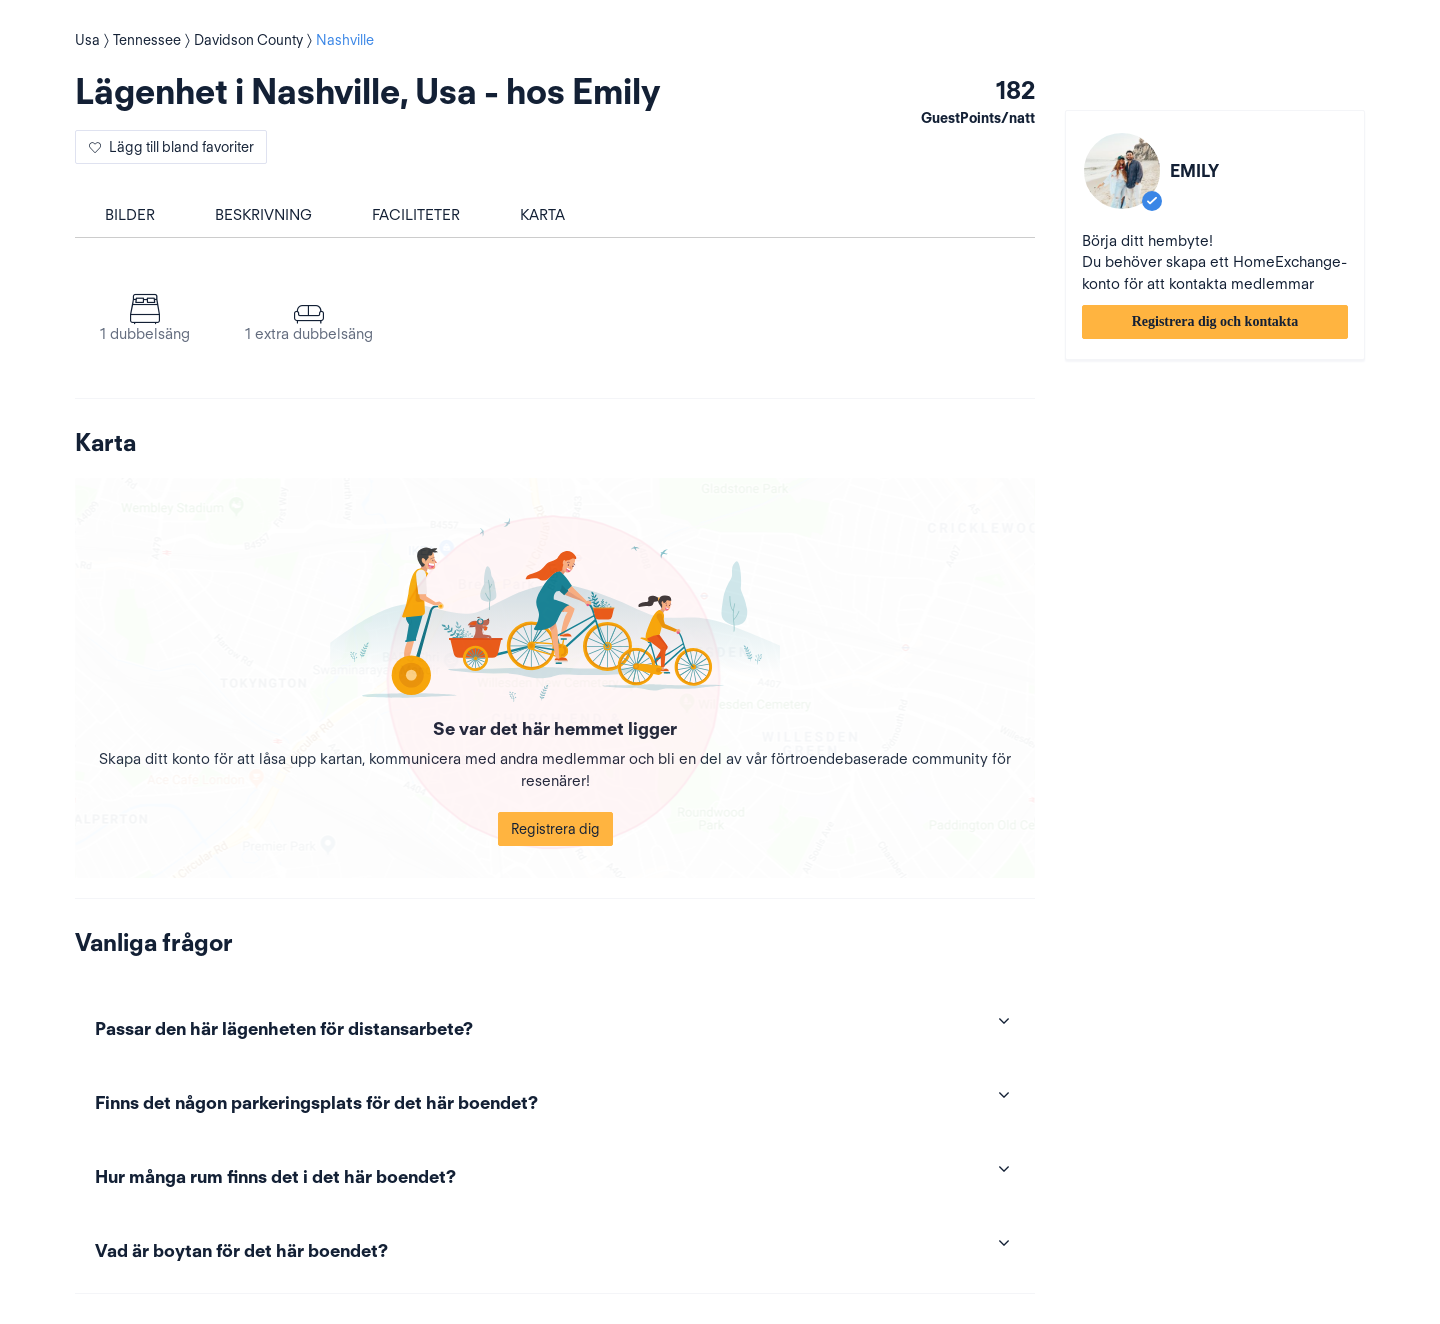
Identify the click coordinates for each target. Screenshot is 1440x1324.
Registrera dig (555, 829)
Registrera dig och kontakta (1215, 321)
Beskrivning (263, 215)
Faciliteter (416, 215)
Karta (542, 215)
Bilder (130, 215)
